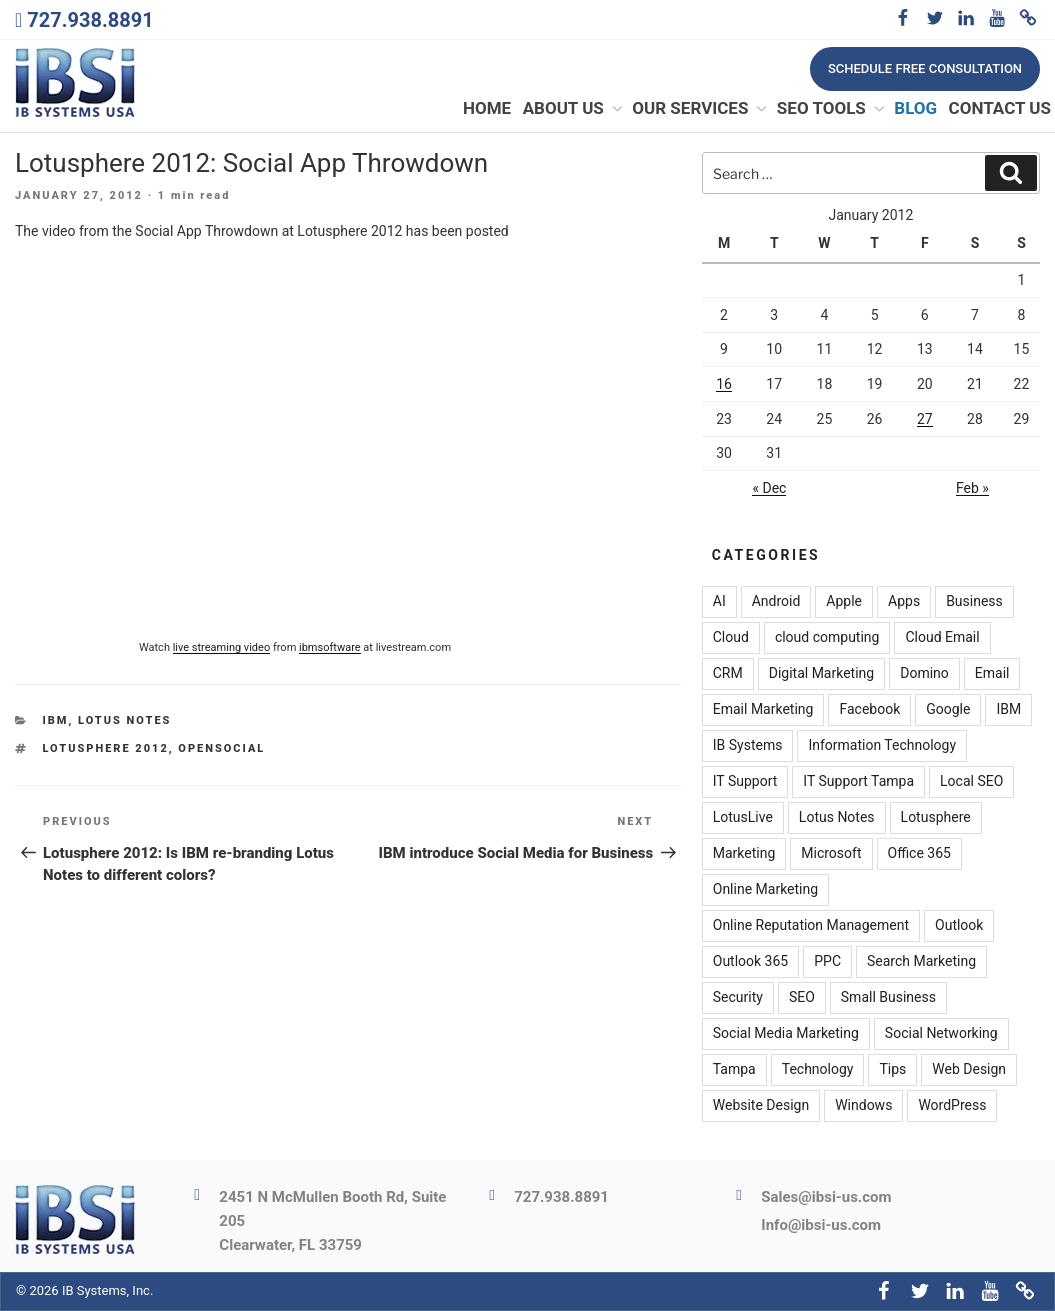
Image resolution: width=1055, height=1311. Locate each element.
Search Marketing (921, 962)
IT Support (745, 782)
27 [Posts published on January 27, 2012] (925, 419)
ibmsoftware (330, 647)
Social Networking (941, 1034)
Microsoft (831, 854)
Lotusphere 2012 (106, 748)
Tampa (734, 1070)
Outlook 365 (750, 962)
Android (776, 602)
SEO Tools (832, 109)
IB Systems (748, 746)
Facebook (869, 710)
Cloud (731, 638)
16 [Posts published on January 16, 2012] (724, 384)
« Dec (769, 488)
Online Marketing (765, 890)
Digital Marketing (821, 674)
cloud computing (827, 638)
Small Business (888, 998)
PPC (827, 962)
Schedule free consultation (925, 68)
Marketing (744, 854)
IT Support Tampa (858, 782)
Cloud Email (942, 638)
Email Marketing (763, 710)
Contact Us (1000, 109)
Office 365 (919, 854)
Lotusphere (936, 818)
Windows (863, 1106)
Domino (924, 674)
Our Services (700, 109)
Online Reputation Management (811, 926)
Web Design (969, 1070)
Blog (915, 109)
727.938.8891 (90, 20)
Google (948, 710)
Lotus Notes (124, 721)
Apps (904, 602)
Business (974, 602)
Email (992, 674)
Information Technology (882, 746)
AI (719, 602)
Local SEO (971, 782)
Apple (844, 602)
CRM (728, 674)
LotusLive (743, 818)
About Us (574, 109)
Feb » (972, 488)
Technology (818, 1070)
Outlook (959, 926)
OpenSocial (221, 748)
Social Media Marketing (786, 1034)
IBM (56, 721)
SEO (802, 998)
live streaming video (222, 647)
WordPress (952, 1106)
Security (738, 998)
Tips (892, 1070)
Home (487, 109)
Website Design (761, 1106)
